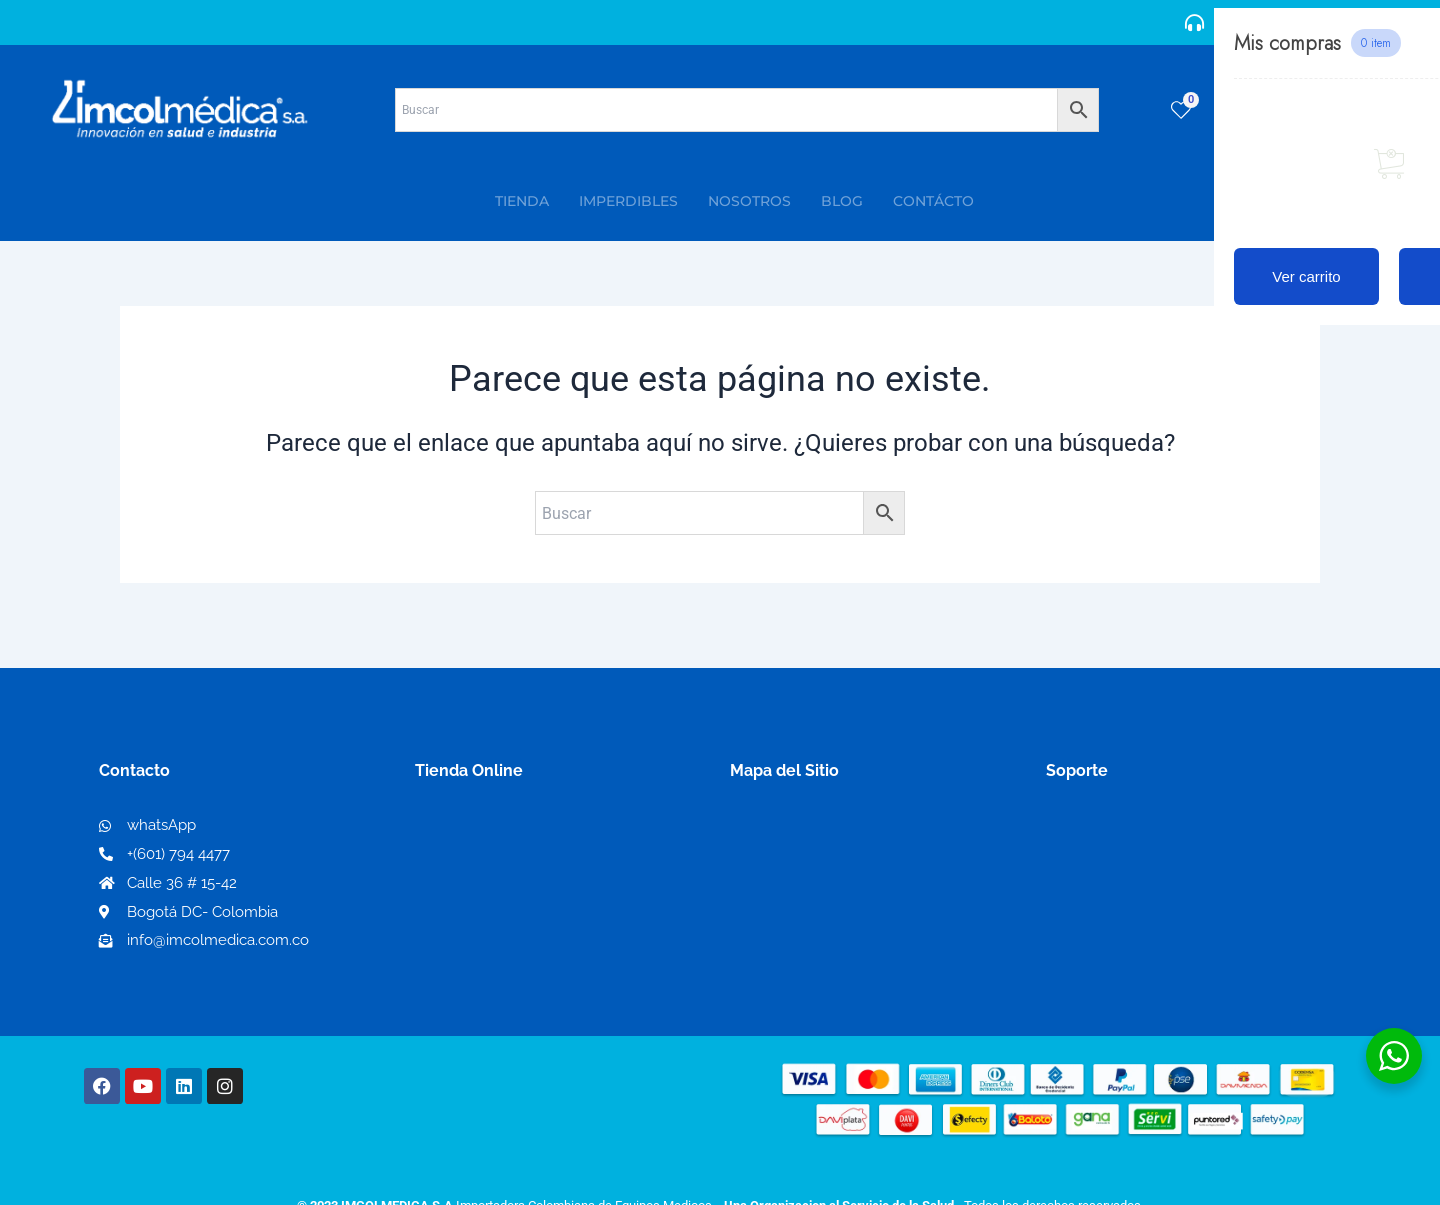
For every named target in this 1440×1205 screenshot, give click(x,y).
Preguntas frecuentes (1127, 892)
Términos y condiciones (1135, 828)
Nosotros (765, 827)
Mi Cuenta (460, 828)
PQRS (752, 859)
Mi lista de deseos (488, 860)
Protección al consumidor (1143, 924)
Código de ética (1106, 860)
